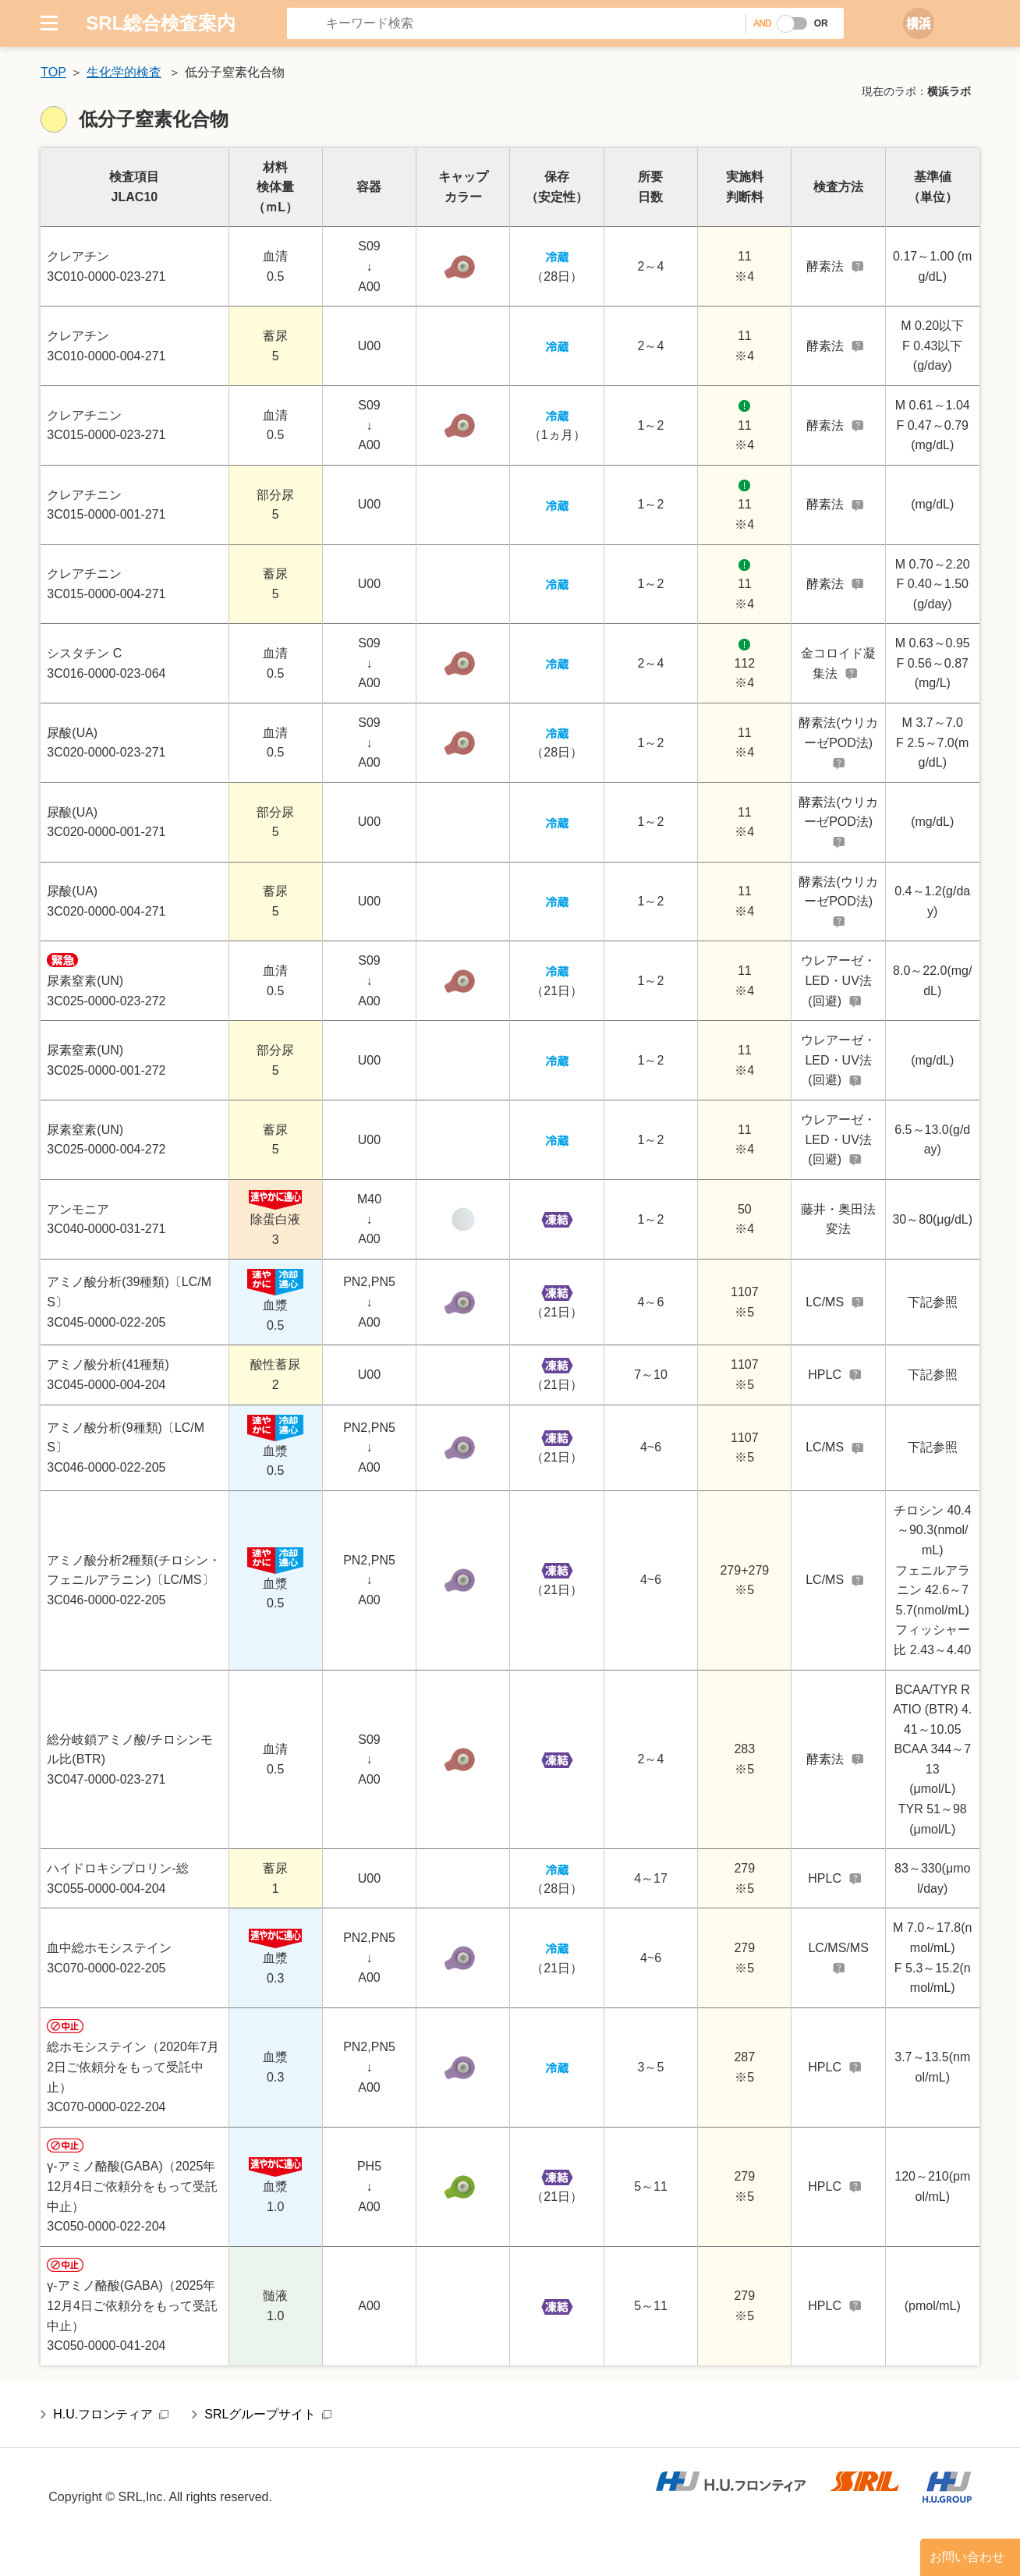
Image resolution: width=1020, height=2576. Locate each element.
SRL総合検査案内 (161, 23)
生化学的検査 (124, 72)
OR (821, 23)
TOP (53, 72)
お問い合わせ (967, 2557)
